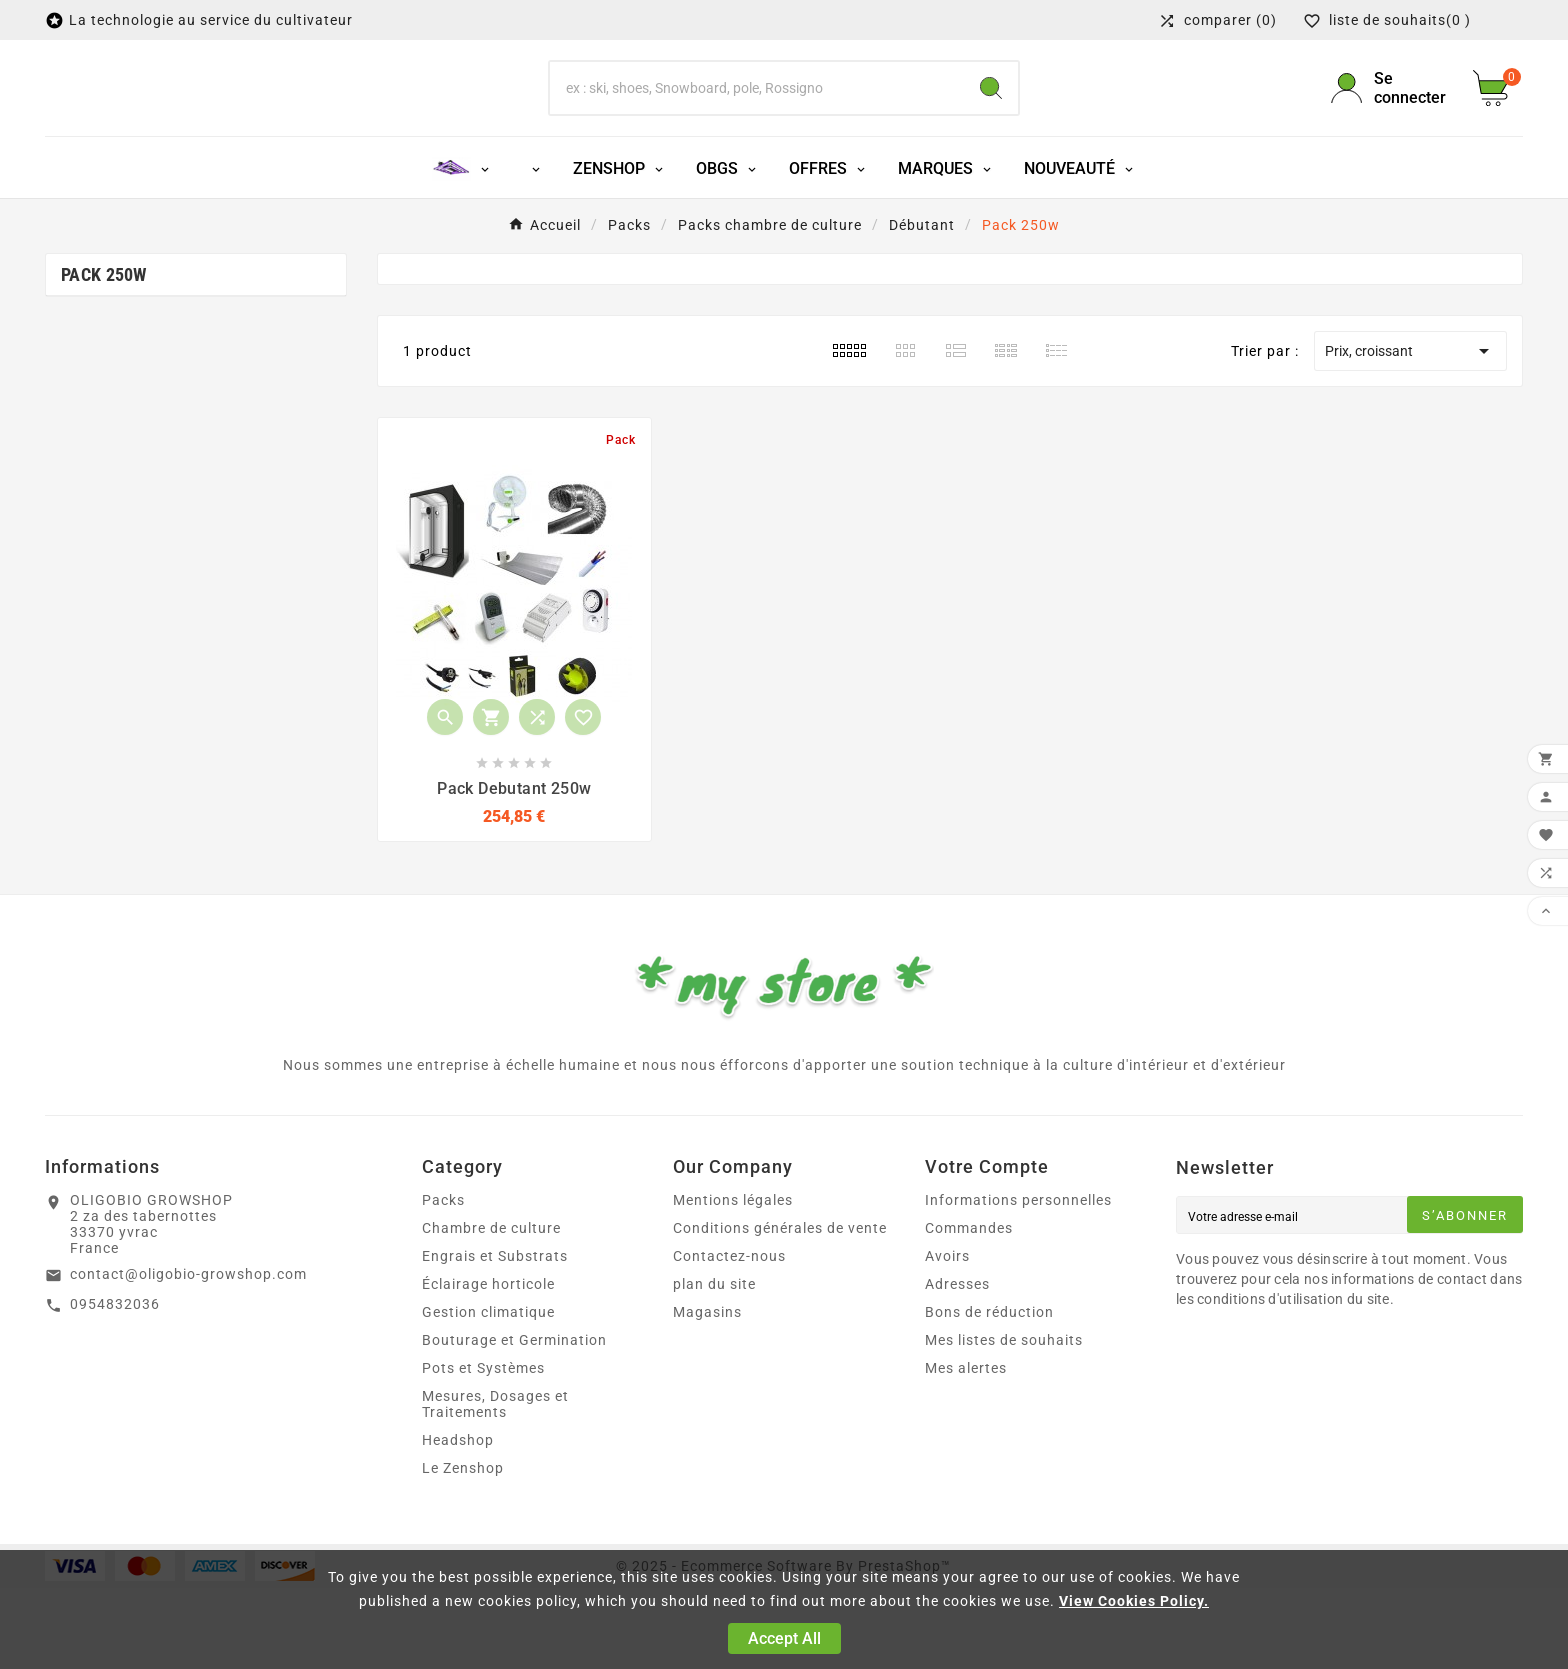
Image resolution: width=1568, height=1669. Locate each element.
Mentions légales (733, 1281)
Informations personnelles (1018, 1281)
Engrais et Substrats (495, 1337)
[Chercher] (757, 128)
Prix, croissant (1410, 431)
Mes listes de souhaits (1004, 1421)
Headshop (458, 1521)
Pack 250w (104, 354)
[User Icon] (1390, 128)
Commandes (969, 1309)
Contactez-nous (729, 1337)
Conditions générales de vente (780, 1309)
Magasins (707, 1393)
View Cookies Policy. (1134, 1601)
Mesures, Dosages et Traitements (495, 1485)
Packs (443, 1281)
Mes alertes (966, 1449)
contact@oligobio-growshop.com (188, 1355)
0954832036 (115, 1384)
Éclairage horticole (488, 1365)
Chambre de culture (491, 1309)
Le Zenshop (463, 1549)
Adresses (957, 1365)
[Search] (991, 128)
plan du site (714, 1365)
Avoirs (947, 1337)
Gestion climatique (488, 1393)
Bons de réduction (989, 1393)
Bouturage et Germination (514, 1421)
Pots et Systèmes (483, 1449)
